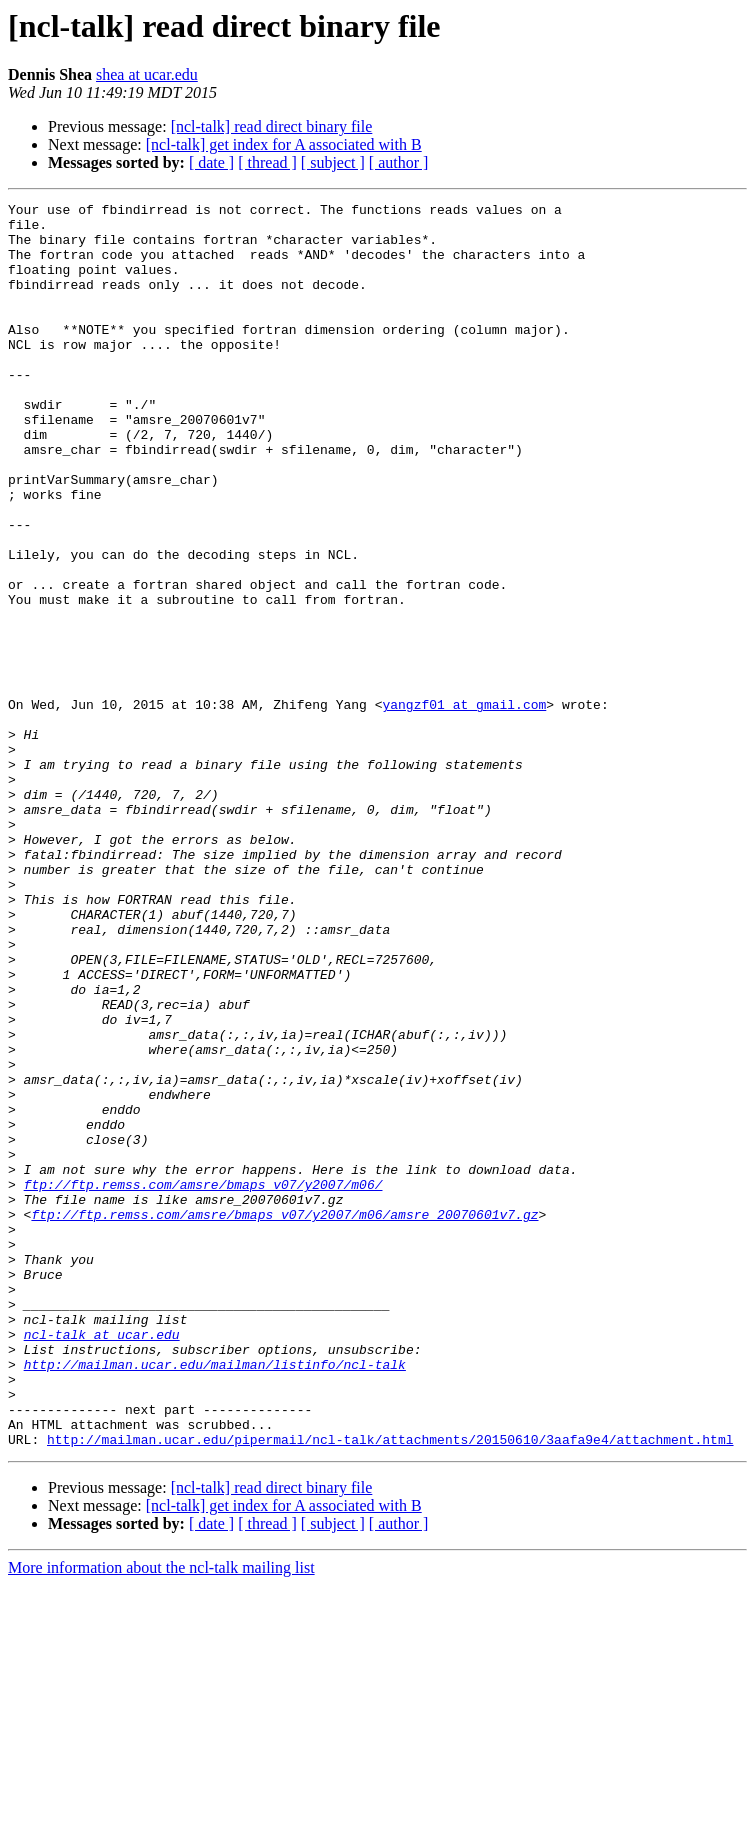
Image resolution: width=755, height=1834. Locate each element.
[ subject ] (333, 162)
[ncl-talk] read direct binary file (272, 126)
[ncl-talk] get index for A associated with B (284, 144)
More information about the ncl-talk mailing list (161, 1816)
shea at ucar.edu (147, 74)
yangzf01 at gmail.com (464, 806)
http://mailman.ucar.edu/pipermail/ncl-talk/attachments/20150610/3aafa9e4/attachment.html (390, 1688)
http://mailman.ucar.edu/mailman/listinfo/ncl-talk (215, 1598)
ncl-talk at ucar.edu (102, 1562)
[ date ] (211, 162)
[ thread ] (267, 162)
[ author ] (399, 162)
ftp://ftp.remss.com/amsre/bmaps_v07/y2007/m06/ (203, 1382)
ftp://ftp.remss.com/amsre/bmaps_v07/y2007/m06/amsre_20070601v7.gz (284, 1418)
